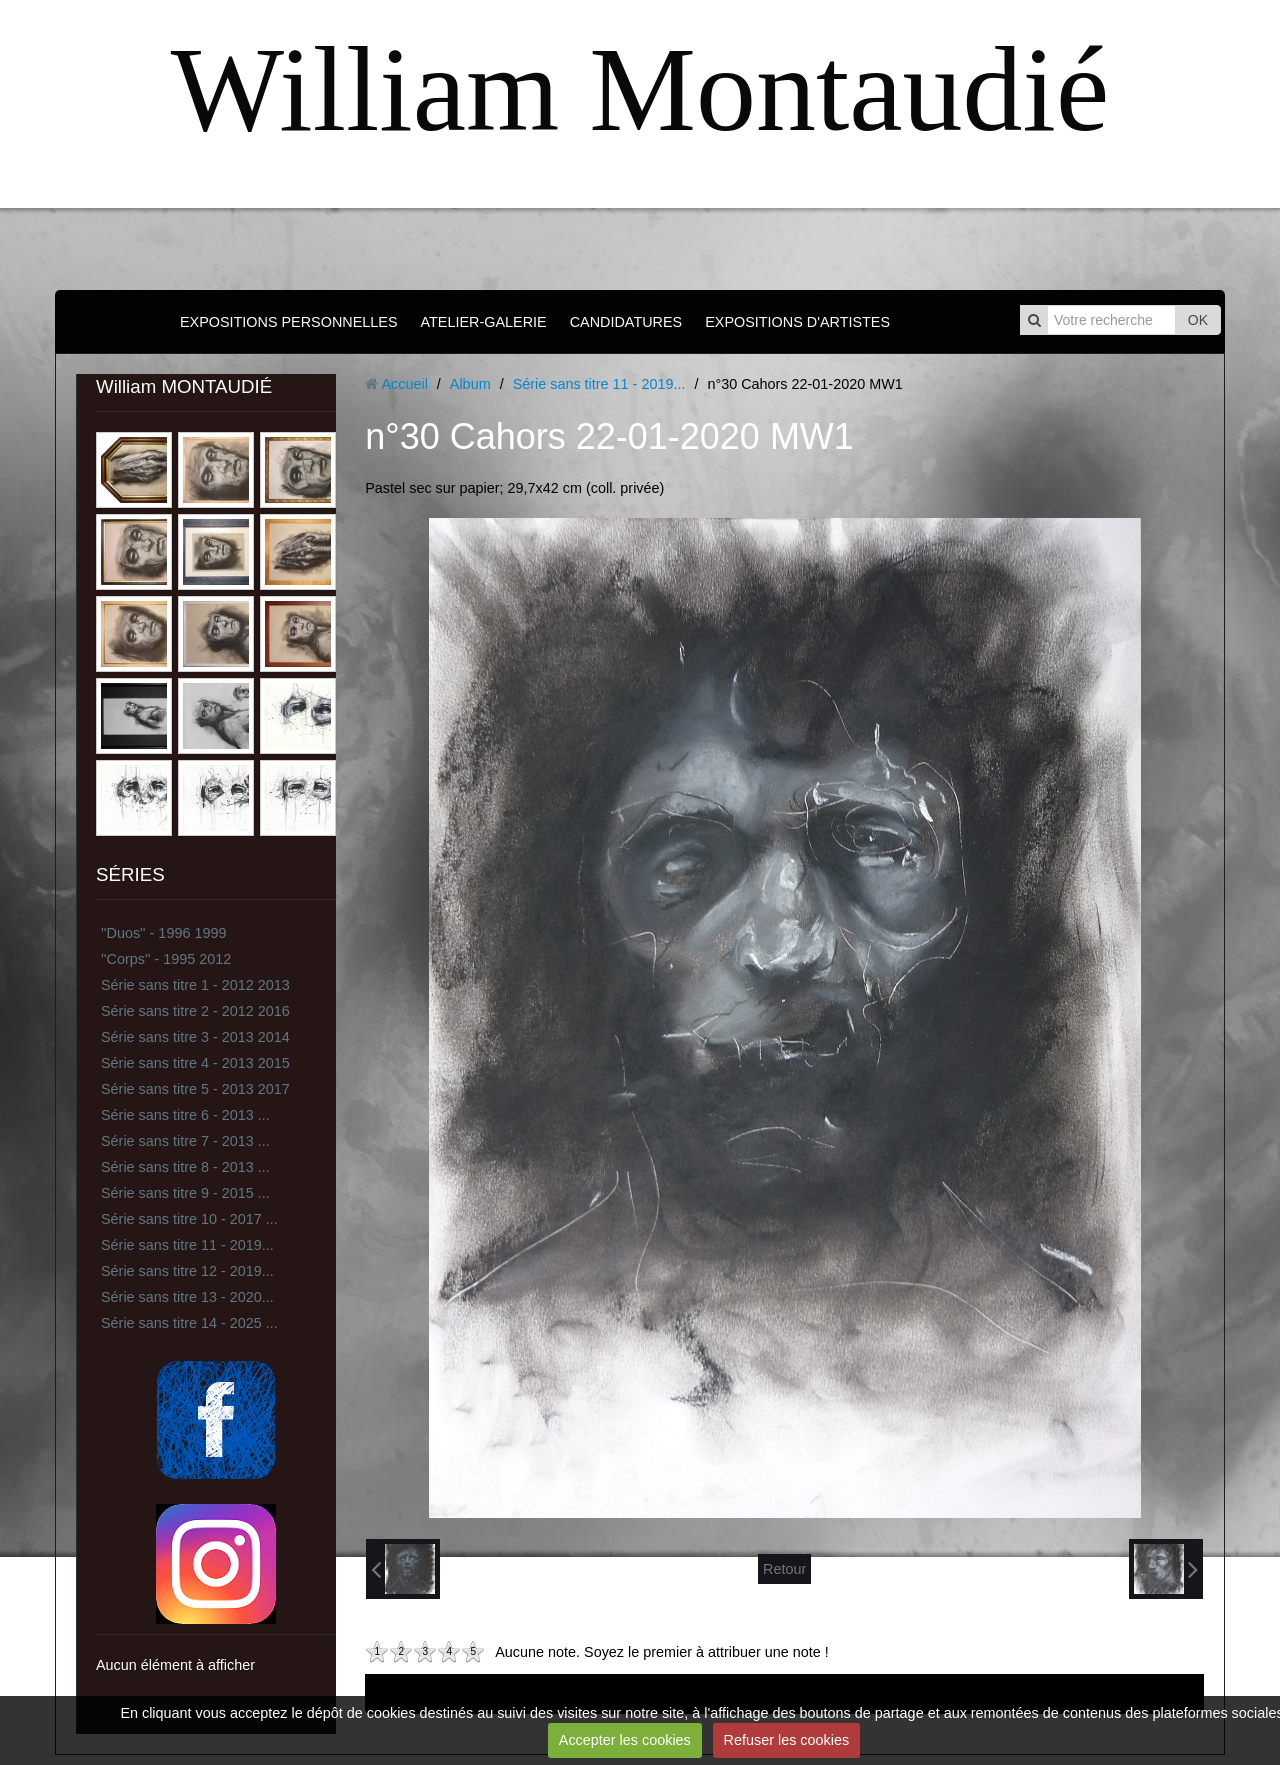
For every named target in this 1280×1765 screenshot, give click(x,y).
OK (1198, 320)
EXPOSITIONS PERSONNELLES (289, 322)
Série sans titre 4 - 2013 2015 (195, 1063)
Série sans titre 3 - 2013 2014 (195, 1037)
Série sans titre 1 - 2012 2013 (195, 985)
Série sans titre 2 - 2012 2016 (195, 1011)
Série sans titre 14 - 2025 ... (189, 1323)
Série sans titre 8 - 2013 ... (185, 1167)
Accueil (404, 384)
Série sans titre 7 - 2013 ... (185, 1141)
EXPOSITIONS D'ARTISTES (797, 322)
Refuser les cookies (787, 1740)
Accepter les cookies (625, 1740)
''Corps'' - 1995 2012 (166, 959)
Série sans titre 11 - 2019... (187, 1245)
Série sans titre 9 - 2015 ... (185, 1193)
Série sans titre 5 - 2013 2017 (195, 1089)
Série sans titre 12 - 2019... (187, 1271)
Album (470, 384)
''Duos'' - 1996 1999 (163, 933)
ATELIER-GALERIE (484, 322)
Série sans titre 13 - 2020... (187, 1297)
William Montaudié (640, 89)
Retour (784, 1569)
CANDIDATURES (626, 322)
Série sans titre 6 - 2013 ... (185, 1115)
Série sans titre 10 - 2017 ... (189, 1219)
